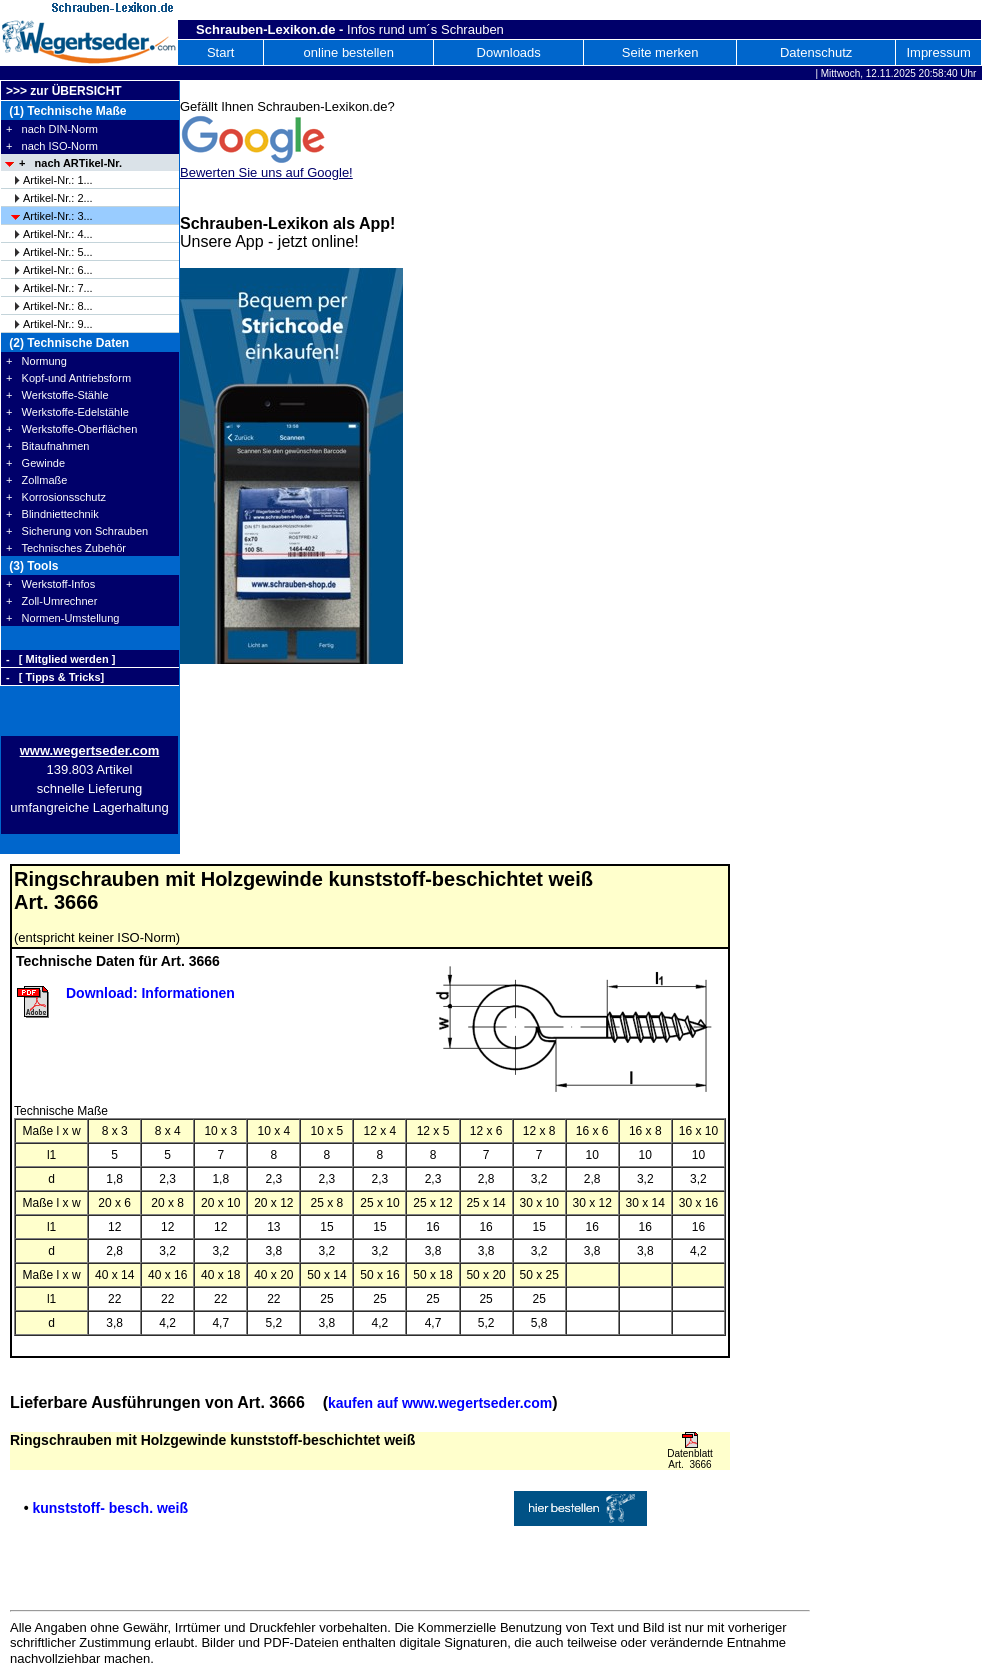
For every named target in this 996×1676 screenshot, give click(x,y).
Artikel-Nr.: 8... (58, 306)
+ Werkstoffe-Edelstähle (67, 412)
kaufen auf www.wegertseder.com (440, 1403)
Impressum (938, 52)
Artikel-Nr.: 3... (58, 216)
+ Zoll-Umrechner (51, 601)
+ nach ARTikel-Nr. (70, 163)
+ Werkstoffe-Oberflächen (71, 429)
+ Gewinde (35, 463)
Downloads (509, 52)
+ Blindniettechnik (52, 514)
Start (220, 52)
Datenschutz (816, 52)
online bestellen (349, 52)
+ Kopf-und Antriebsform (68, 378)
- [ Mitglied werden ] (60, 659)
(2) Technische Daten (67, 343)
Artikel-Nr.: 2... (58, 198)
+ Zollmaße (36, 480)
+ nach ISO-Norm (52, 146)
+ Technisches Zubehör (66, 548)
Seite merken (660, 52)
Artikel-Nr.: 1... (58, 180)
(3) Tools (32, 566)
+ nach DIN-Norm (52, 129)
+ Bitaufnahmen (47, 446)
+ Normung (36, 361)
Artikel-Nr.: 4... (58, 234)
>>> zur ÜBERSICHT (64, 91)
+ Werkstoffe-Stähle (57, 395)
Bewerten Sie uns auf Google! (266, 172)
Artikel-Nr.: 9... (58, 324)
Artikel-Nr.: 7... (58, 288)
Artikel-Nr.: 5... (58, 252)
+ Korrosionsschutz (56, 497)
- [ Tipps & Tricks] (55, 677)
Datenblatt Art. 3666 (690, 1459)
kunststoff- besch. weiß (110, 1508)
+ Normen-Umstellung (62, 618)
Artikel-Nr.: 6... (58, 270)
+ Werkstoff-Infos (50, 584)
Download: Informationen (150, 993)
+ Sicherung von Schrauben (77, 531)
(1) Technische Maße (66, 111)
